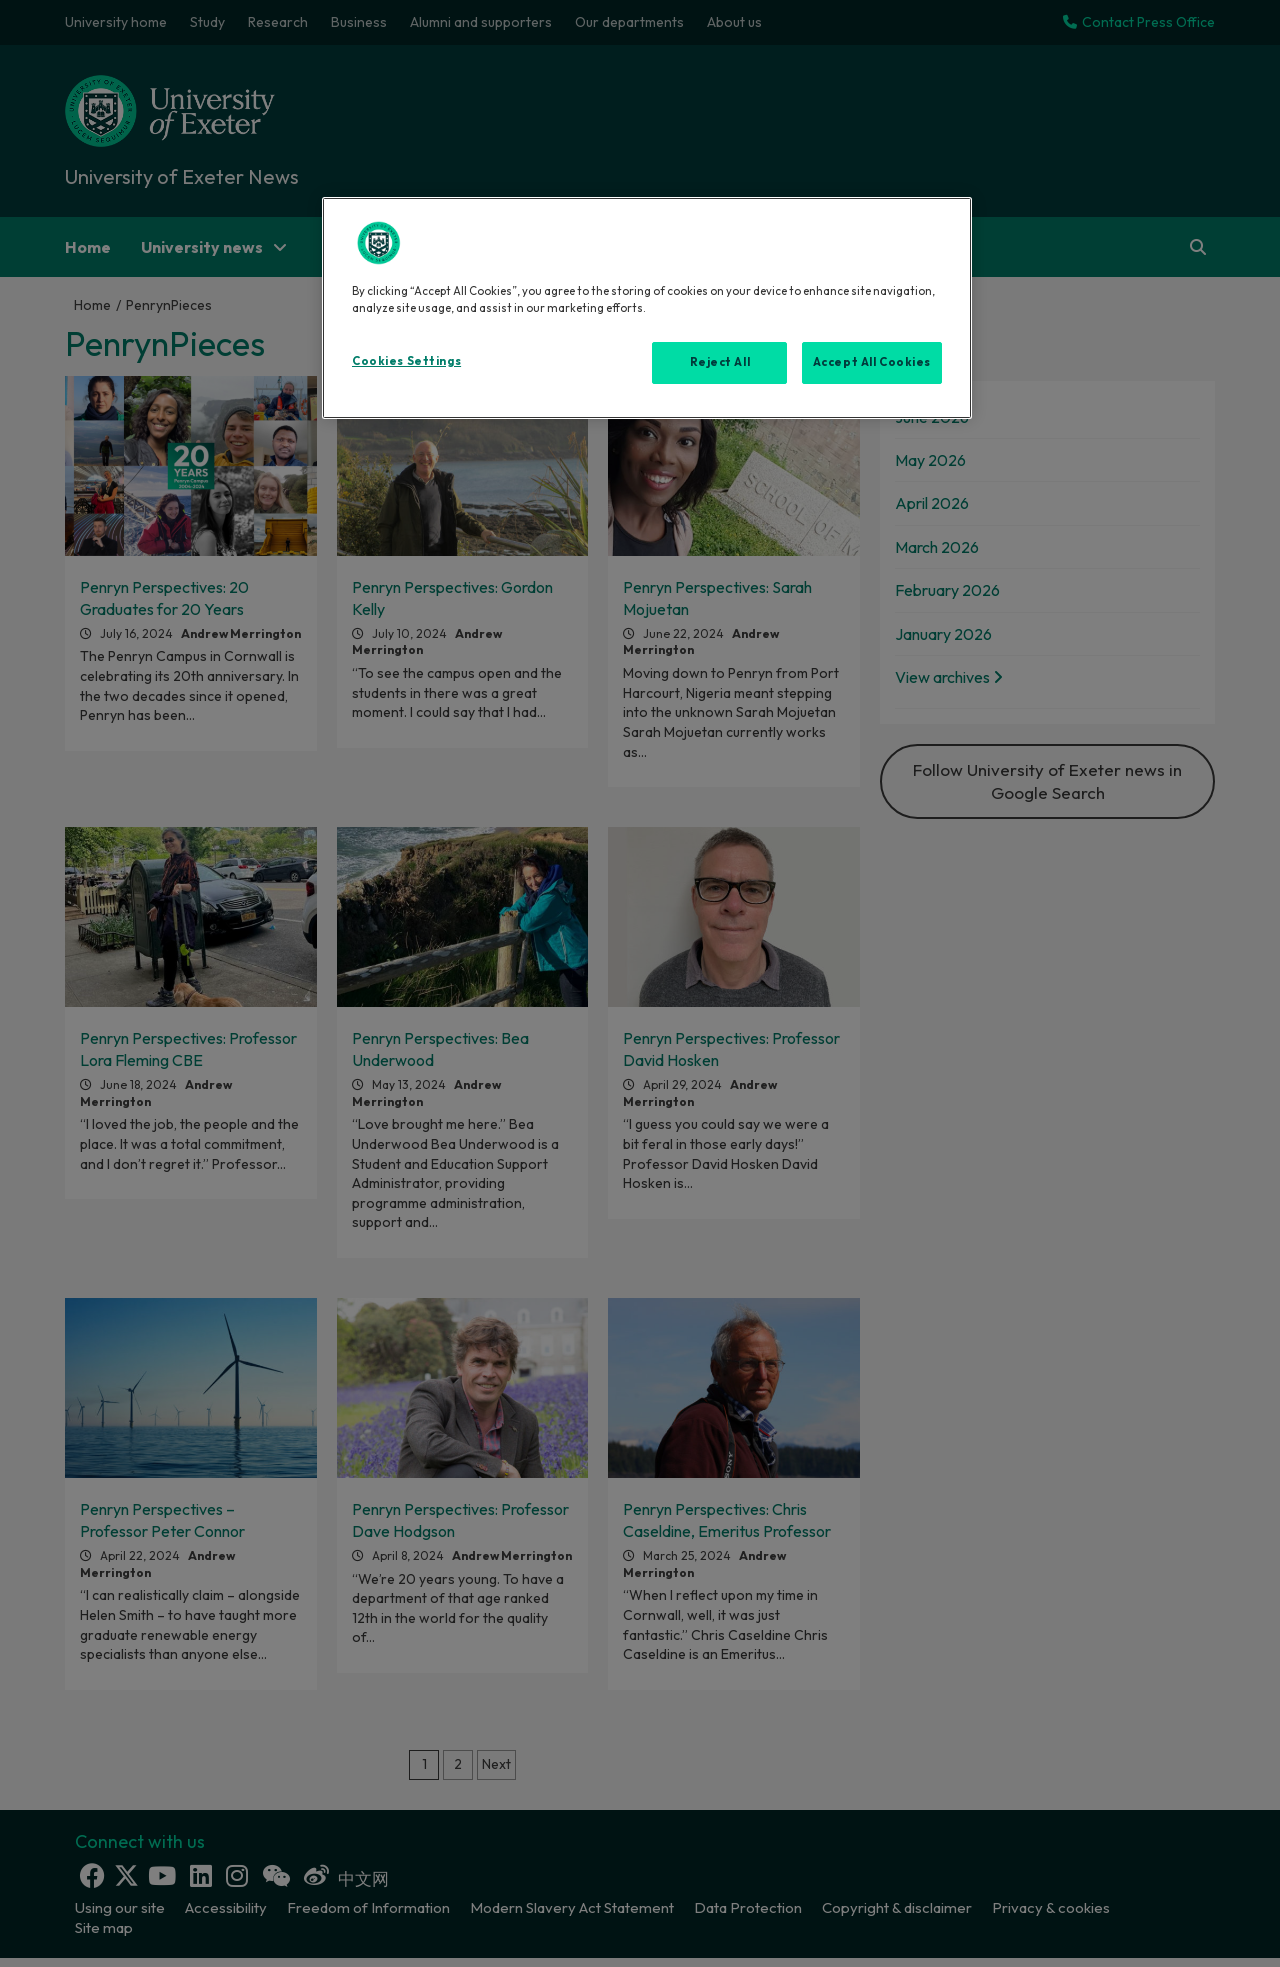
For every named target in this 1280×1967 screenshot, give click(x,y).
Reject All (720, 362)
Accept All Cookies (872, 362)
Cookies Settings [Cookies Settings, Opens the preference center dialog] (406, 361)
